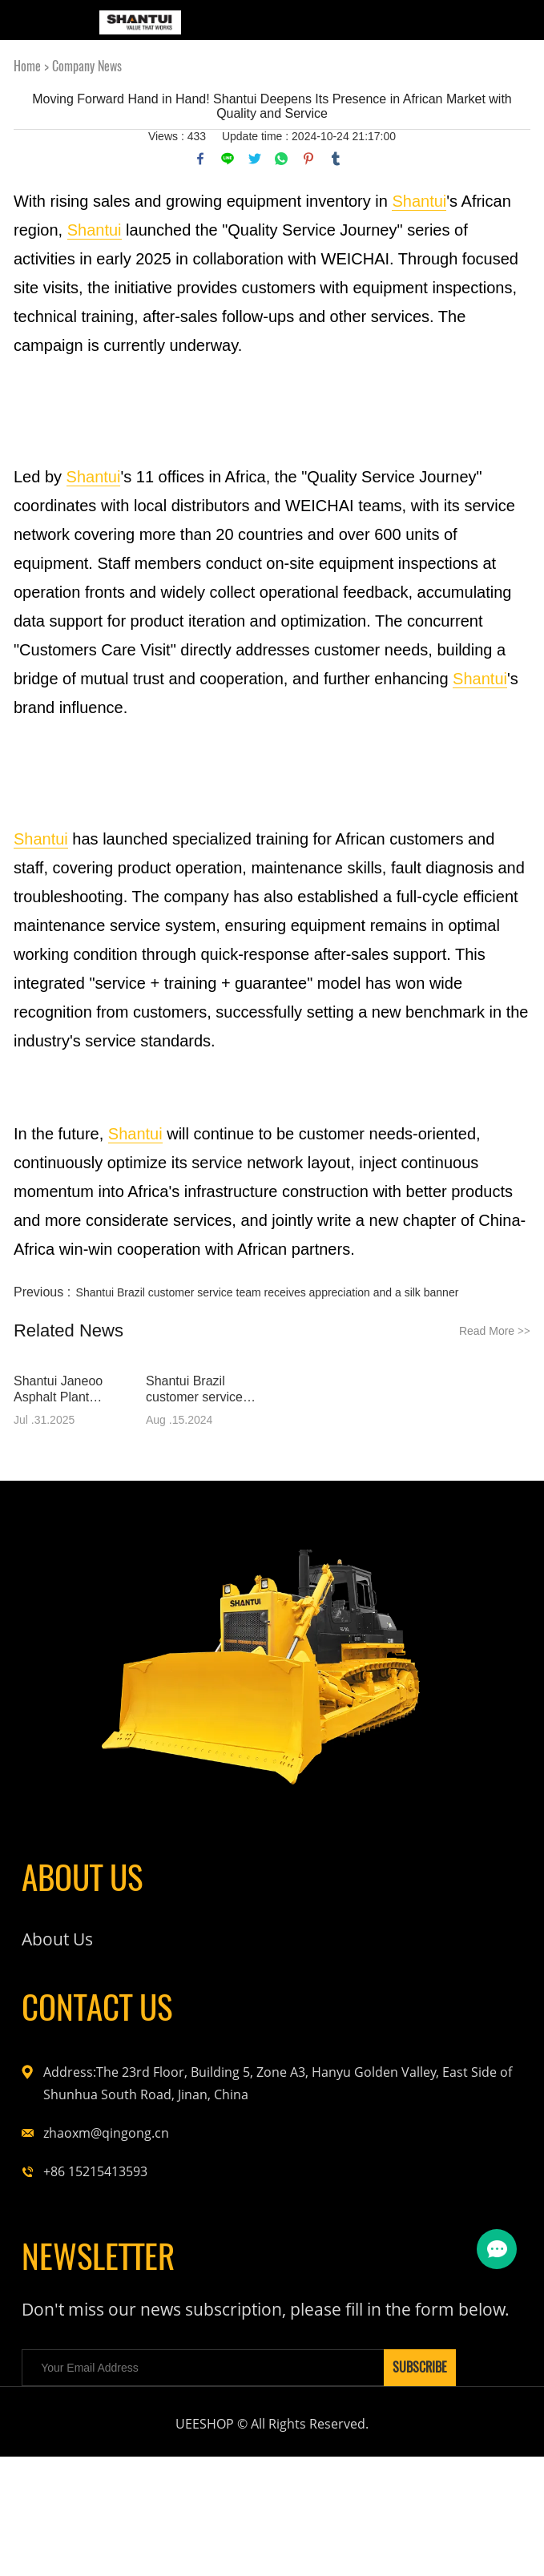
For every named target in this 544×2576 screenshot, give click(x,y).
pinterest (308, 159)
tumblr (336, 159)
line (228, 159)
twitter (255, 159)
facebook (200, 159)
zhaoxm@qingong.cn (106, 2180)
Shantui (419, 201)
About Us (64, 1966)
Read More (494, 1330)
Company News (87, 66)
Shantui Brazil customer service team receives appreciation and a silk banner (267, 1292)
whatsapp (281, 159)
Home (27, 66)
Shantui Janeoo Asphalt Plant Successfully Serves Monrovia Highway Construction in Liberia (71, 1389)
